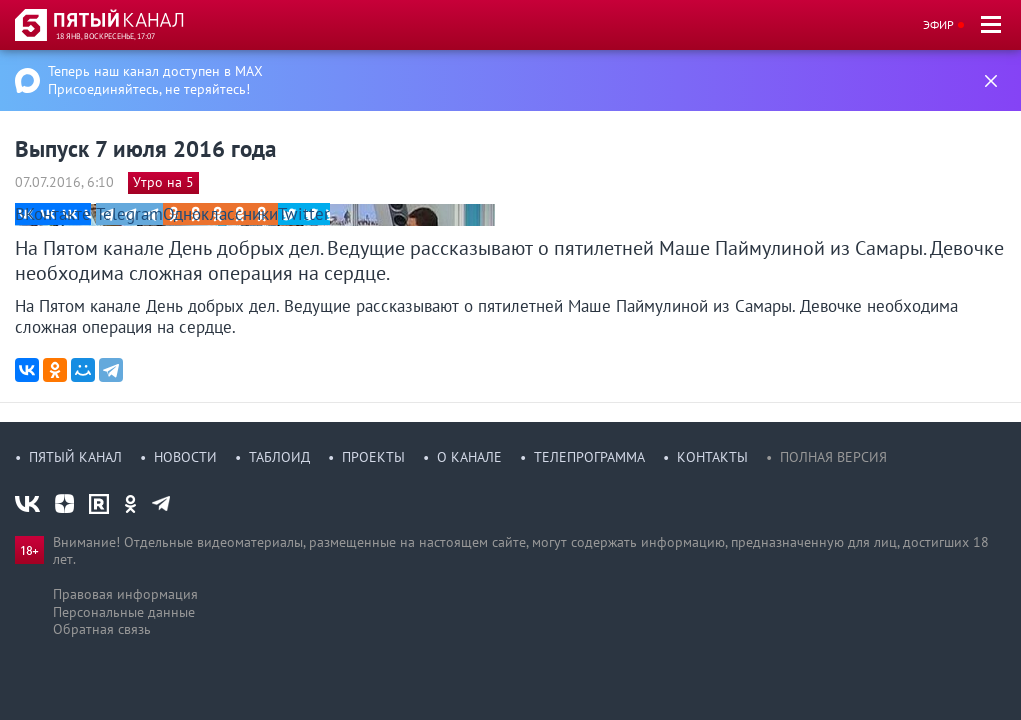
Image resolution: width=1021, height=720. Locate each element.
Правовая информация (125, 594)
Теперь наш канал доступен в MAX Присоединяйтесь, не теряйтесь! (155, 80)
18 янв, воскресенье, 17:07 (105, 36)
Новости (185, 457)
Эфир (938, 24)
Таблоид (279, 457)
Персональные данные (124, 612)
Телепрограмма (589, 457)
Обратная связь (102, 629)
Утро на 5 (163, 182)
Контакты (712, 457)
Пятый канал (75, 457)
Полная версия (833, 457)
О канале (469, 457)
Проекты (373, 457)
